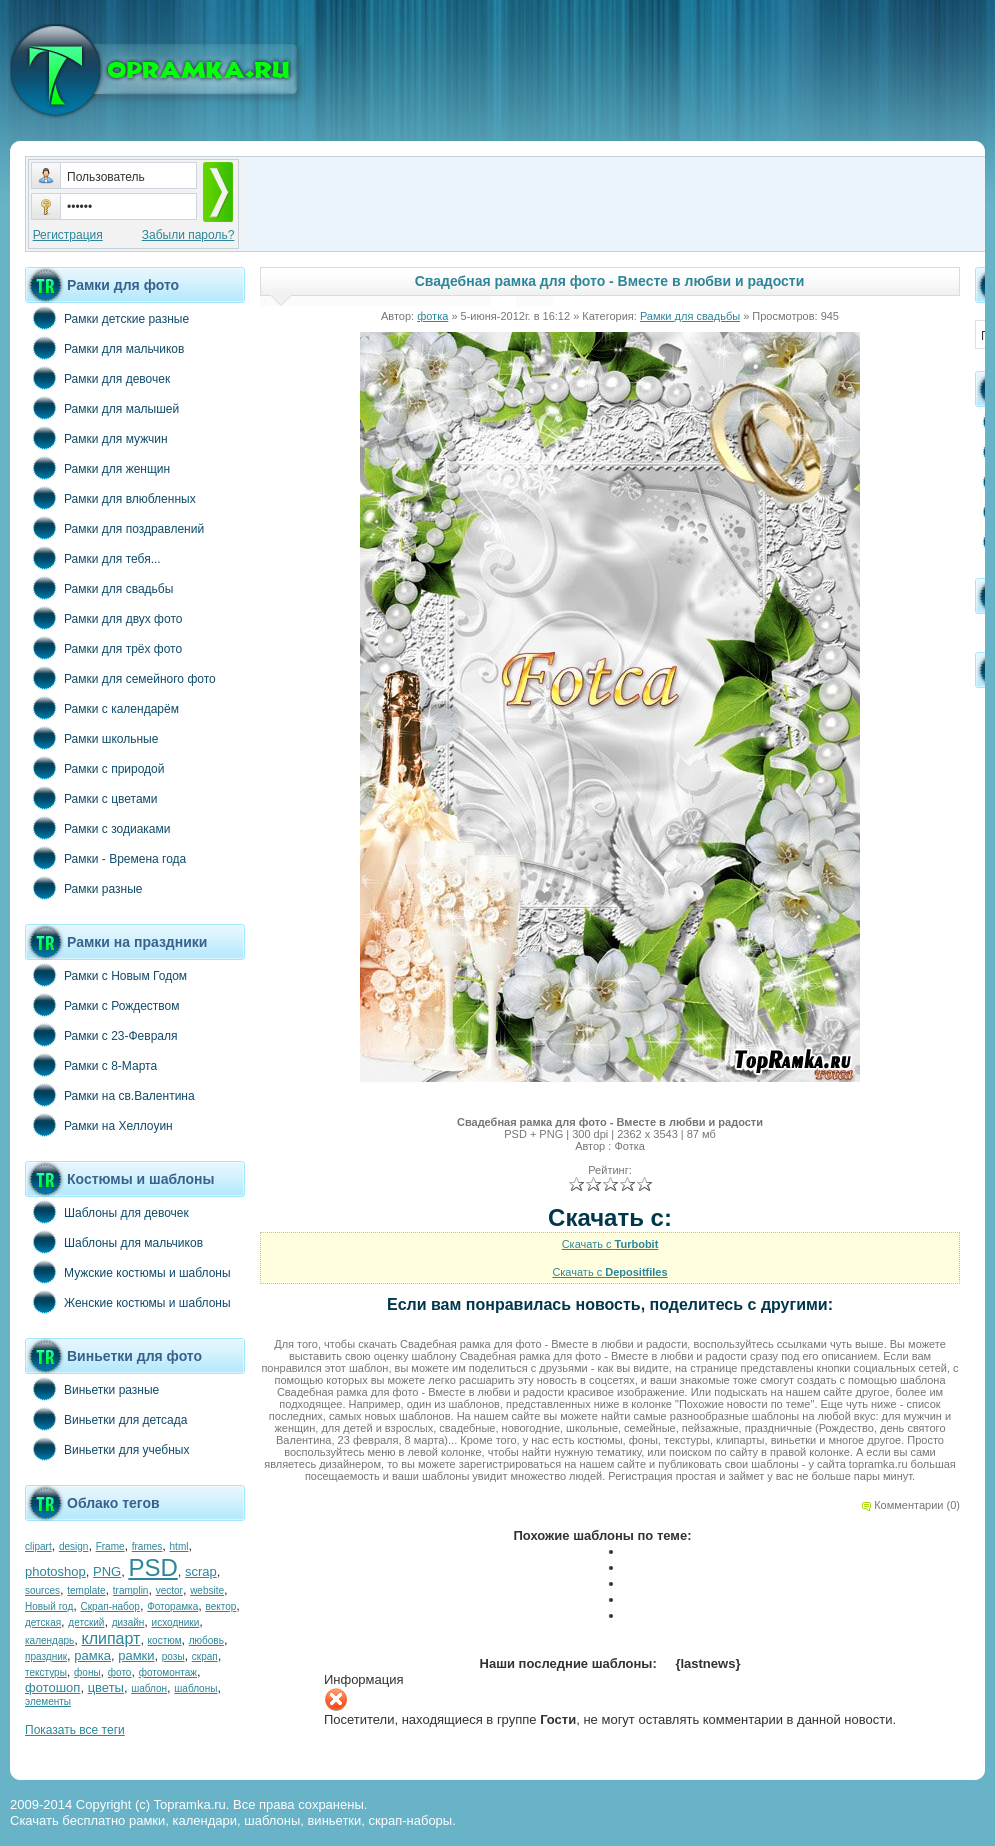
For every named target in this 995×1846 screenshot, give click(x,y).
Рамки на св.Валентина (110, 1095)
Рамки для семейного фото (120, 678)
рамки (136, 1655)
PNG (107, 1571)
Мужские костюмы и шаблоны (128, 1272)
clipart (38, 1546)
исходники (176, 1622)
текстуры (46, 1672)
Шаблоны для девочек (107, 1212)
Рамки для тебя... (93, 558)
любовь (206, 1640)
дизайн (128, 1622)
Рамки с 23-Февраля (101, 1035)
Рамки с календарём (102, 708)
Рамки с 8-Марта (91, 1065)
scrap (201, 1571)
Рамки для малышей (102, 408)
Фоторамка (172, 1606)
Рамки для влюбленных (110, 498)
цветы (106, 1687)
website (207, 1590)
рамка (92, 1655)
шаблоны (195, 1688)
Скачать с (610, 1244)
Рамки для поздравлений (114, 528)
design (73, 1546)
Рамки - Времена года (105, 858)
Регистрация (68, 235)
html (179, 1546)
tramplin (131, 1590)
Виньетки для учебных (107, 1449)
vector (169, 1590)
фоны (87, 1672)
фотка (432, 316)
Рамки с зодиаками (97, 828)
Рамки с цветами (91, 798)
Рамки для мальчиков (104, 348)
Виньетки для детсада (106, 1419)
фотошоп (52, 1687)
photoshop (55, 1571)
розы (173, 1656)
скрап (205, 1656)
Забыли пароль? (188, 235)
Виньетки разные (92, 1389)
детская (43, 1622)
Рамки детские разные (107, 318)
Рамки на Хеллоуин (99, 1125)
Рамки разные (83, 888)
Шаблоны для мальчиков (114, 1242)
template (86, 1590)
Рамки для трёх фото (103, 648)
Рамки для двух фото (103, 618)
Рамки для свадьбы (99, 588)
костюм (165, 1640)
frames (147, 1546)
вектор (221, 1606)
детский (86, 1622)
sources (42, 1590)
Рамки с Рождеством (102, 1005)
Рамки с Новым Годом (106, 975)
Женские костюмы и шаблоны (128, 1302)
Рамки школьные (91, 738)
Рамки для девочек (97, 378)
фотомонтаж (168, 1672)
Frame (110, 1546)
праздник (46, 1656)
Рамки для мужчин (96, 438)
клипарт (110, 1638)
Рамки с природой (95, 768)
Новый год (49, 1606)
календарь (49, 1640)
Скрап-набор (110, 1606)
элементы (48, 1701)
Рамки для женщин (97, 468)
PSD (152, 1567)
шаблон (149, 1688)
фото (120, 1672)
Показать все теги (75, 1730)
